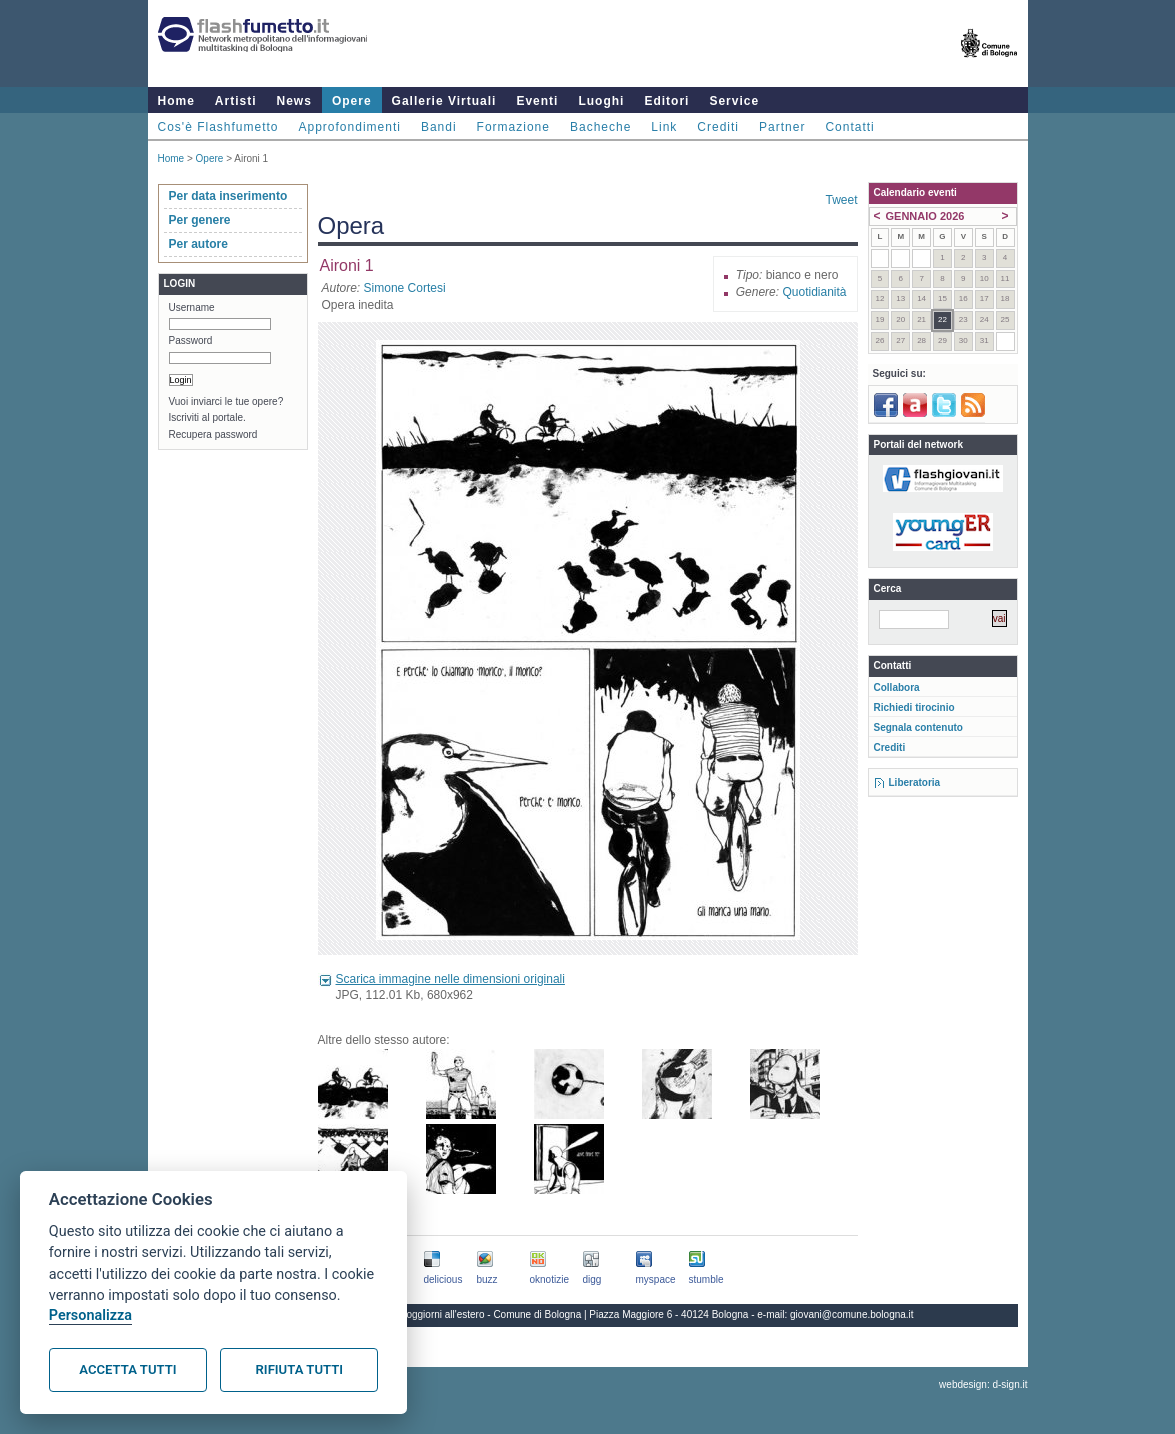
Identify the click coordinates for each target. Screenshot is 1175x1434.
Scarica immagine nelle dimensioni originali (450, 979)
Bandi (439, 127)
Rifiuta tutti (299, 1369)
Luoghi (601, 101)
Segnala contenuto (918, 727)
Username (192, 307)
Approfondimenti (350, 127)
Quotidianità (814, 292)
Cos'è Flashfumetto (218, 127)
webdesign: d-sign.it (983, 1384)
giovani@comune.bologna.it (852, 1314)
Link (664, 127)
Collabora (897, 687)
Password (191, 340)
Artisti (236, 101)
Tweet (841, 200)
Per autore (198, 244)
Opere (352, 101)
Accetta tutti (127, 1369)
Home (176, 101)
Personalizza (90, 1315)
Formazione (513, 127)
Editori (666, 101)
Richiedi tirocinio (914, 707)
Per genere (200, 220)
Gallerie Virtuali (444, 101)
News (294, 101)
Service (734, 101)
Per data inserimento (228, 196)
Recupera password (213, 434)
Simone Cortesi (405, 288)
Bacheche (600, 127)
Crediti (718, 127)
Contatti (849, 127)
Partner (782, 127)
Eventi (537, 101)
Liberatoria (915, 782)
